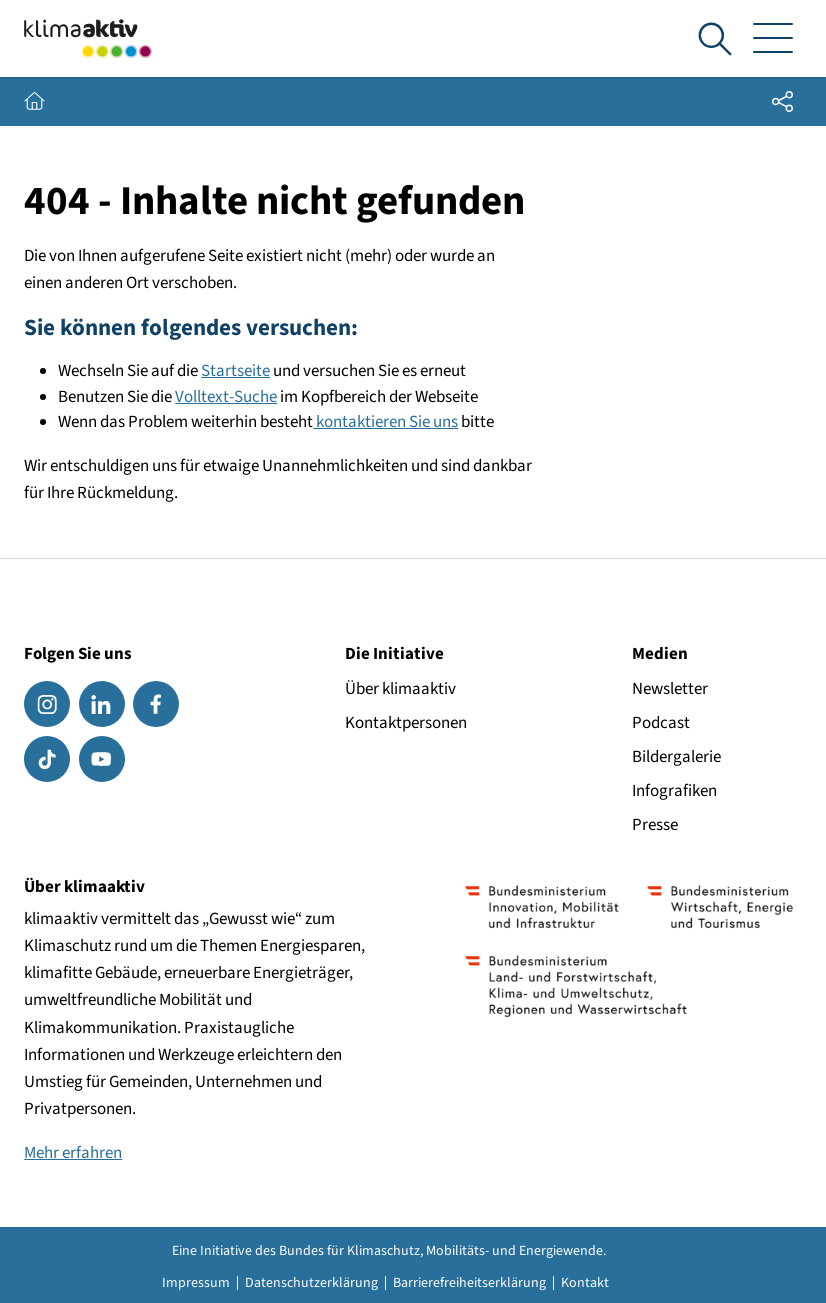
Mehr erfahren (73, 1153)
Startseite (235, 371)
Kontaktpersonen (406, 723)
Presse (655, 825)
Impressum (196, 1283)
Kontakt (585, 1283)
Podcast (661, 723)
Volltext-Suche (226, 397)
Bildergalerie (676, 757)
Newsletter (670, 689)
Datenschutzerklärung (311, 1283)
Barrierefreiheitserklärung (469, 1283)
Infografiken (674, 791)
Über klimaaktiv (400, 689)
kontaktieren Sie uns (385, 422)
